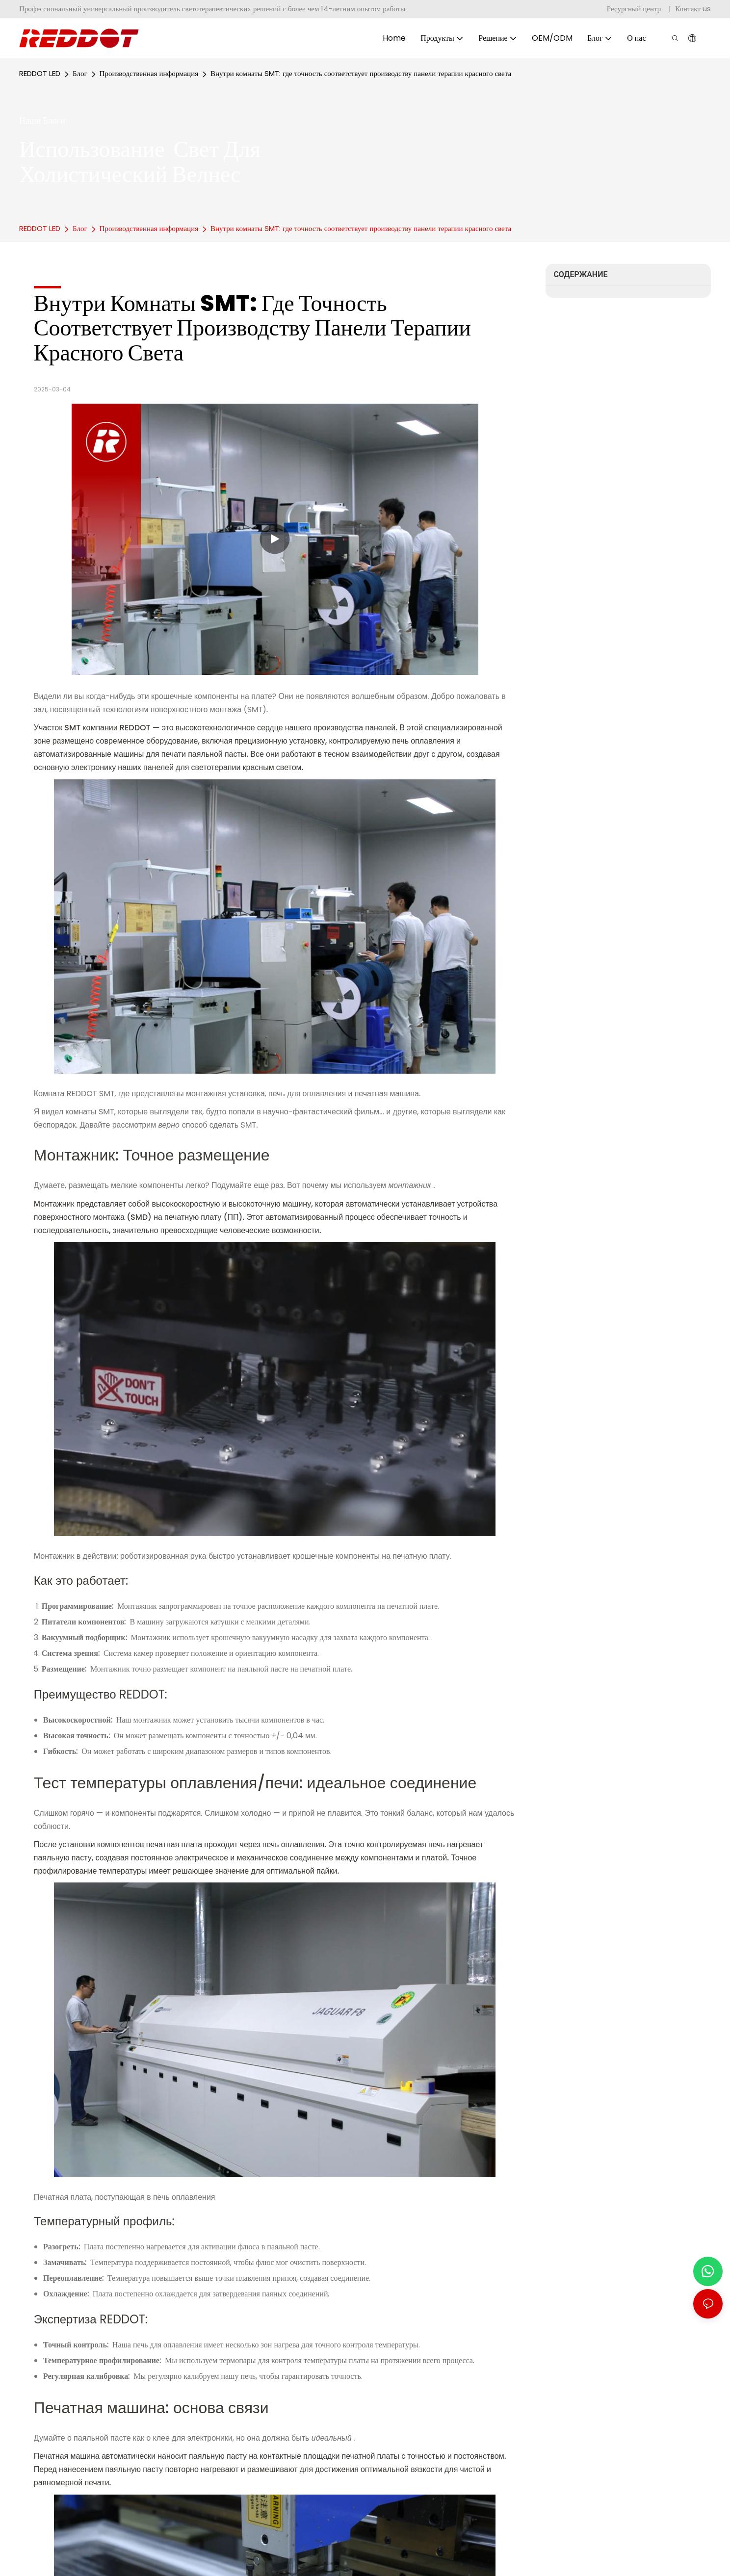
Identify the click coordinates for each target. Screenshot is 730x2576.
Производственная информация (149, 73)
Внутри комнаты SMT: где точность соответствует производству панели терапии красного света (360, 73)
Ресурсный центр (635, 8)
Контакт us (693, 8)
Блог (80, 73)
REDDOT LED (39, 73)
